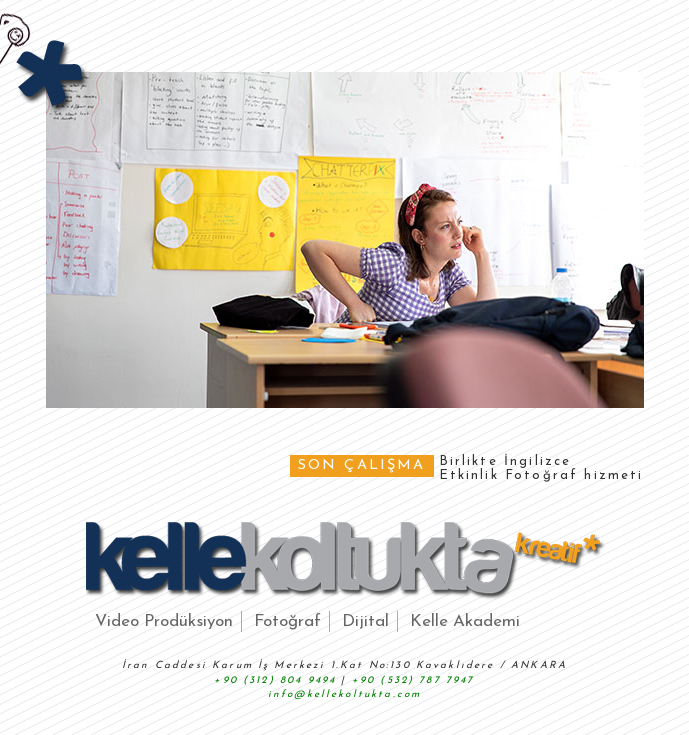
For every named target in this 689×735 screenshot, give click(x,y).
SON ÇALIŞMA (362, 465)
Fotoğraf (287, 621)
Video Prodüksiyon (164, 621)
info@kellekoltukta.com (345, 694)
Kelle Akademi (465, 621)
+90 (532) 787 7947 (413, 680)
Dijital (365, 621)
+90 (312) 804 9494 (275, 680)
